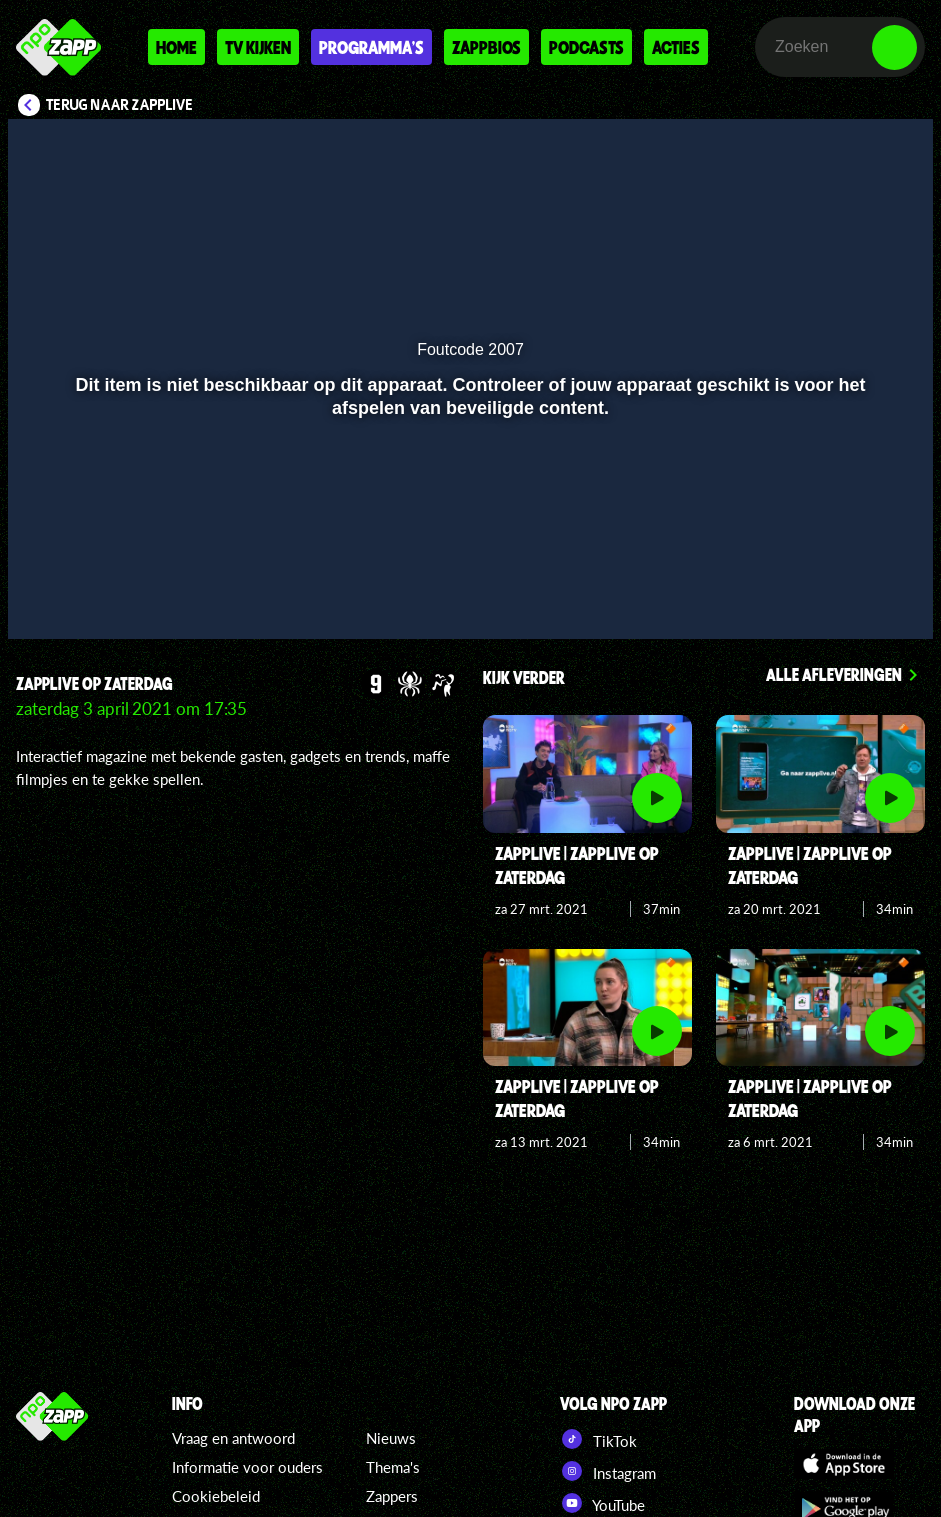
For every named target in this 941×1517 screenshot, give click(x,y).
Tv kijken (258, 47)
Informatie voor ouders (247, 1467)
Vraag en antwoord (233, 1438)
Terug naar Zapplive (120, 105)
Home (176, 47)
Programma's (371, 47)
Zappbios (486, 47)
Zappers (392, 1496)
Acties (676, 47)
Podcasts (586, 47)
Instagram (608, 1471)
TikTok (598, 1439)
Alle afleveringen (834, 674)
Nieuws (391, 1438)
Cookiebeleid (216, 1496)
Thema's (393, 1467)
